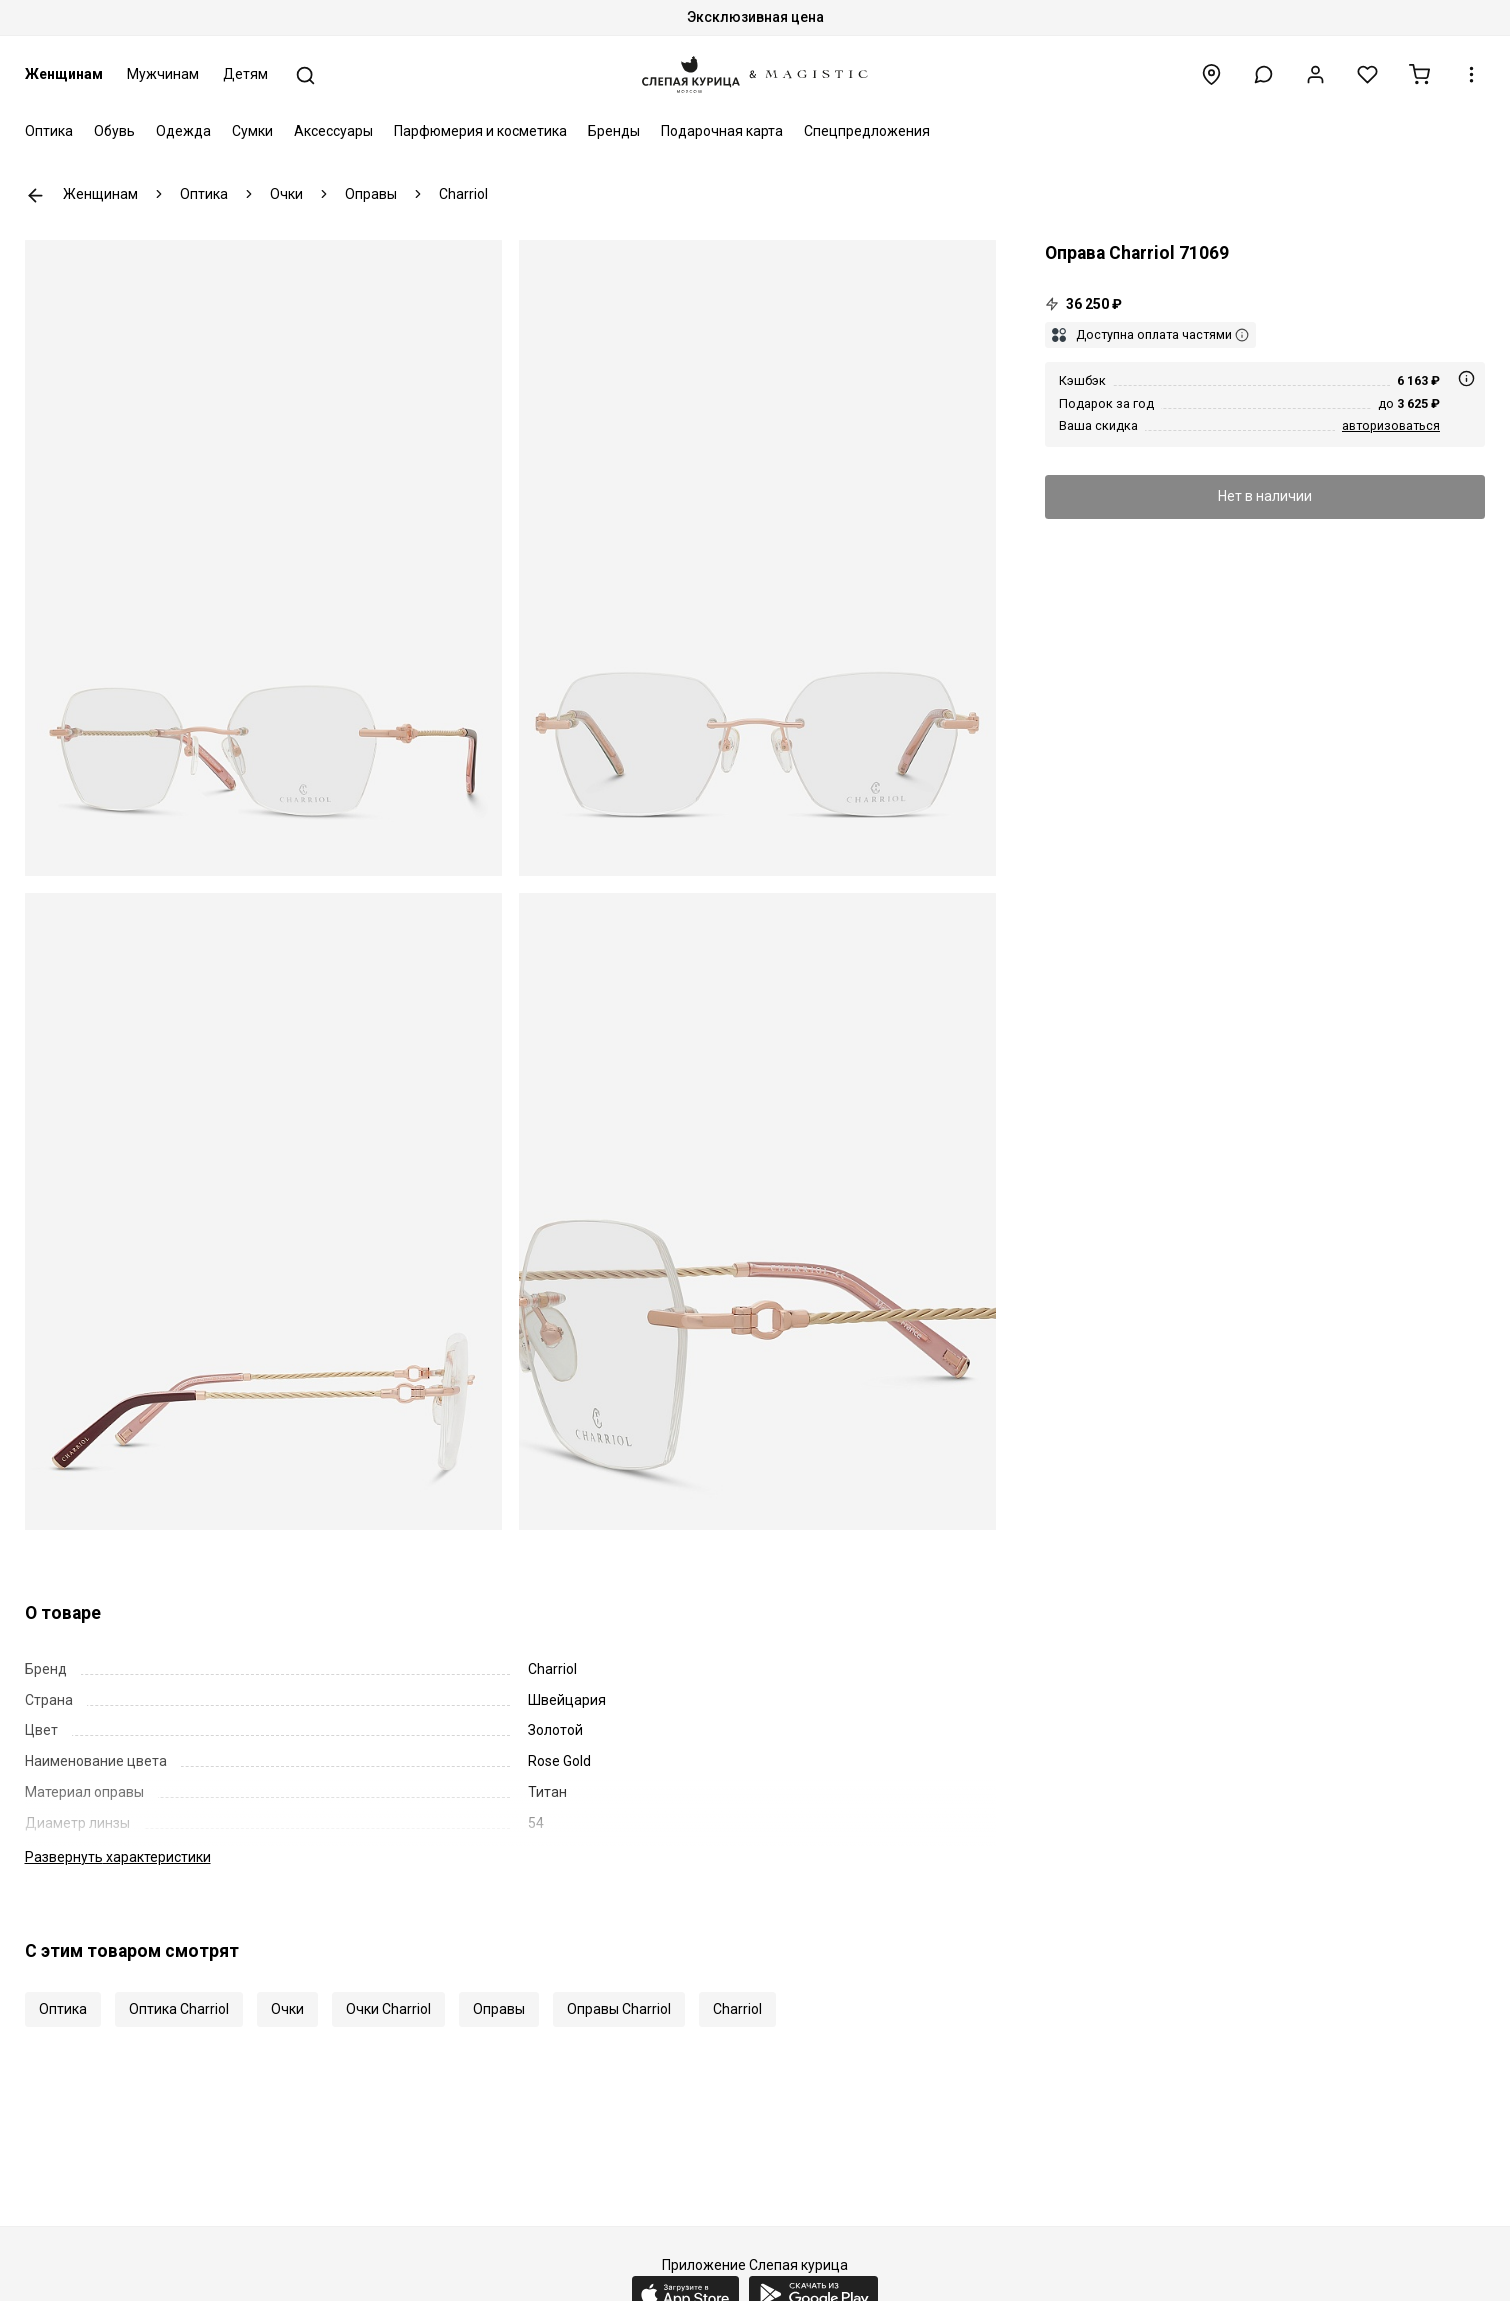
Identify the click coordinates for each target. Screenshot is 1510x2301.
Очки (287, 2009)
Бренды (614, 131)
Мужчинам (163, 74)
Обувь (114, 131)
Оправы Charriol (619, 2009)
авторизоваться (1391, 425)
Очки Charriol (388, 2009)
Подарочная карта (722, 131)
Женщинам (64, 74)
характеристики (118, 1857)
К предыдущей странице (35, 195)
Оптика (49, 131)
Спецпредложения (867, 131)
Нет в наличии (1265, 496)
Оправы (499, 2009)
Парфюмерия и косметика (480, 131)
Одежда (183, 131)
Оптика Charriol (179, 2009)
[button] (1263, 74)
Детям (245, 74)
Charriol (737, 2009)
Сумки (252, 131)
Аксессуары (333, 131)
